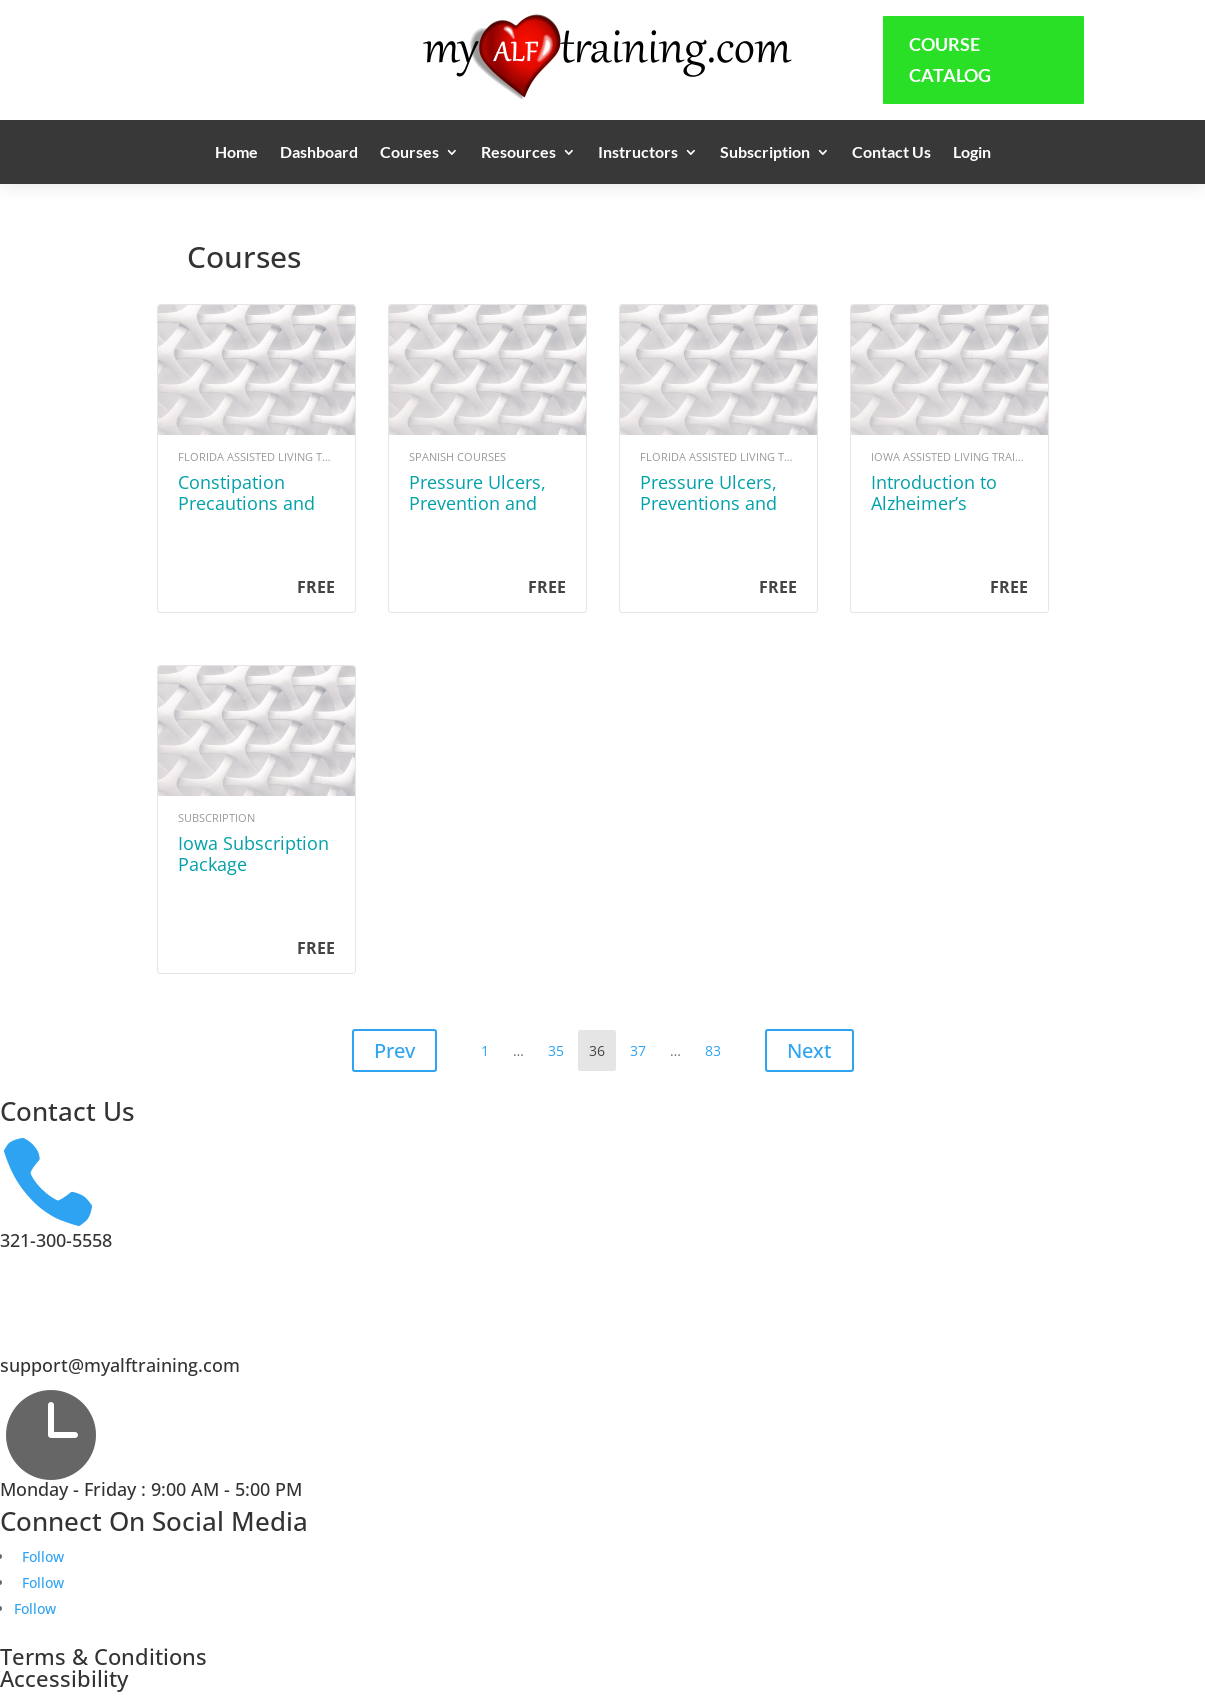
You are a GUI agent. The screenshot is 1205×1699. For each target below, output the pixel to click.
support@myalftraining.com (120, 1365)
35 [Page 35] (560, 1045)
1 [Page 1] (489, 1045)
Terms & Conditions (103, 1656)
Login (972, 153)
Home (236, 153)
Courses (409, 153)
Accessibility (64, 1678)
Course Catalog (950, 59)
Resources (518, 153)
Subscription (765, 153)
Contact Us (891, 153)
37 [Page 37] (642, 1045)
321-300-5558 (56, 1240)
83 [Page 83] (717, 1045)
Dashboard (319, 153)
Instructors (638, 153)
